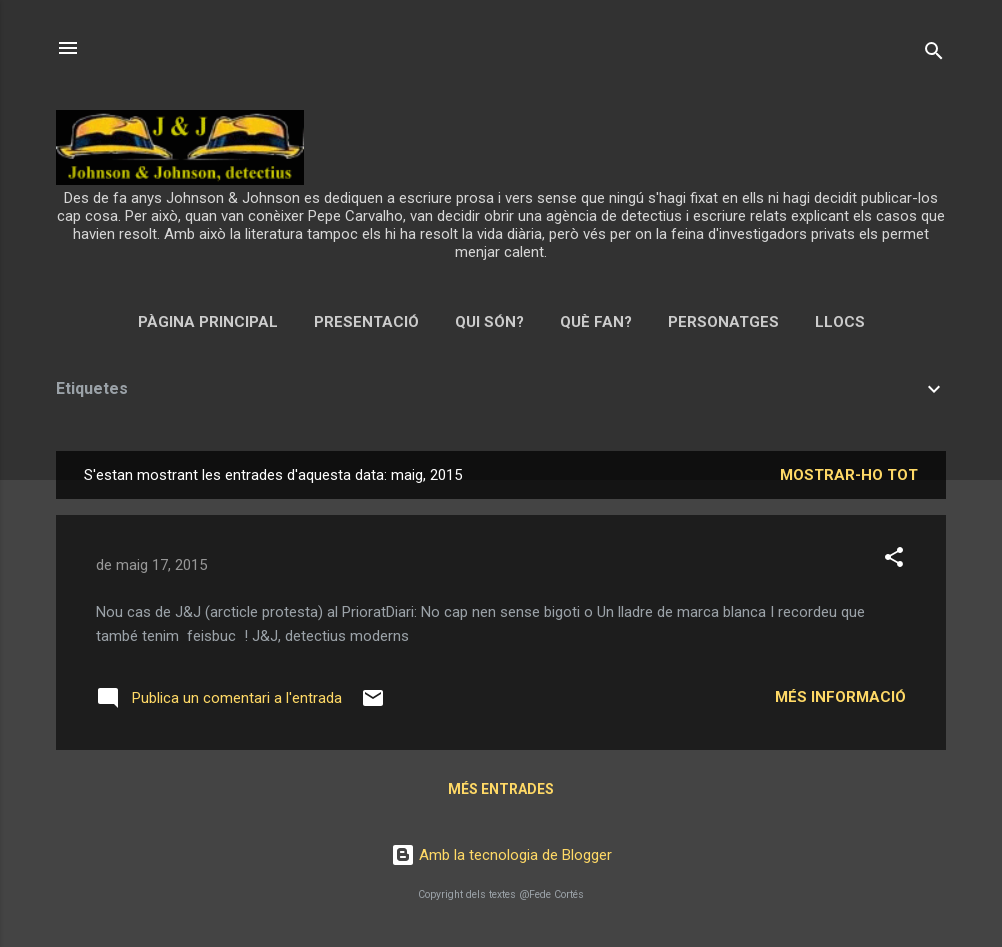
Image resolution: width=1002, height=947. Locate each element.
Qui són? (489, 322)
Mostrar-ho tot (849, 475)
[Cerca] (934, 54)
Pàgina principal (208, 322)
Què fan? (596, 322)
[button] (894, 560)
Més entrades (501, 789)
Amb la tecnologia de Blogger (501, 855)
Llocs (840, 322)
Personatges (723, 322)
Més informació (840, 697)
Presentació (366, 322)
